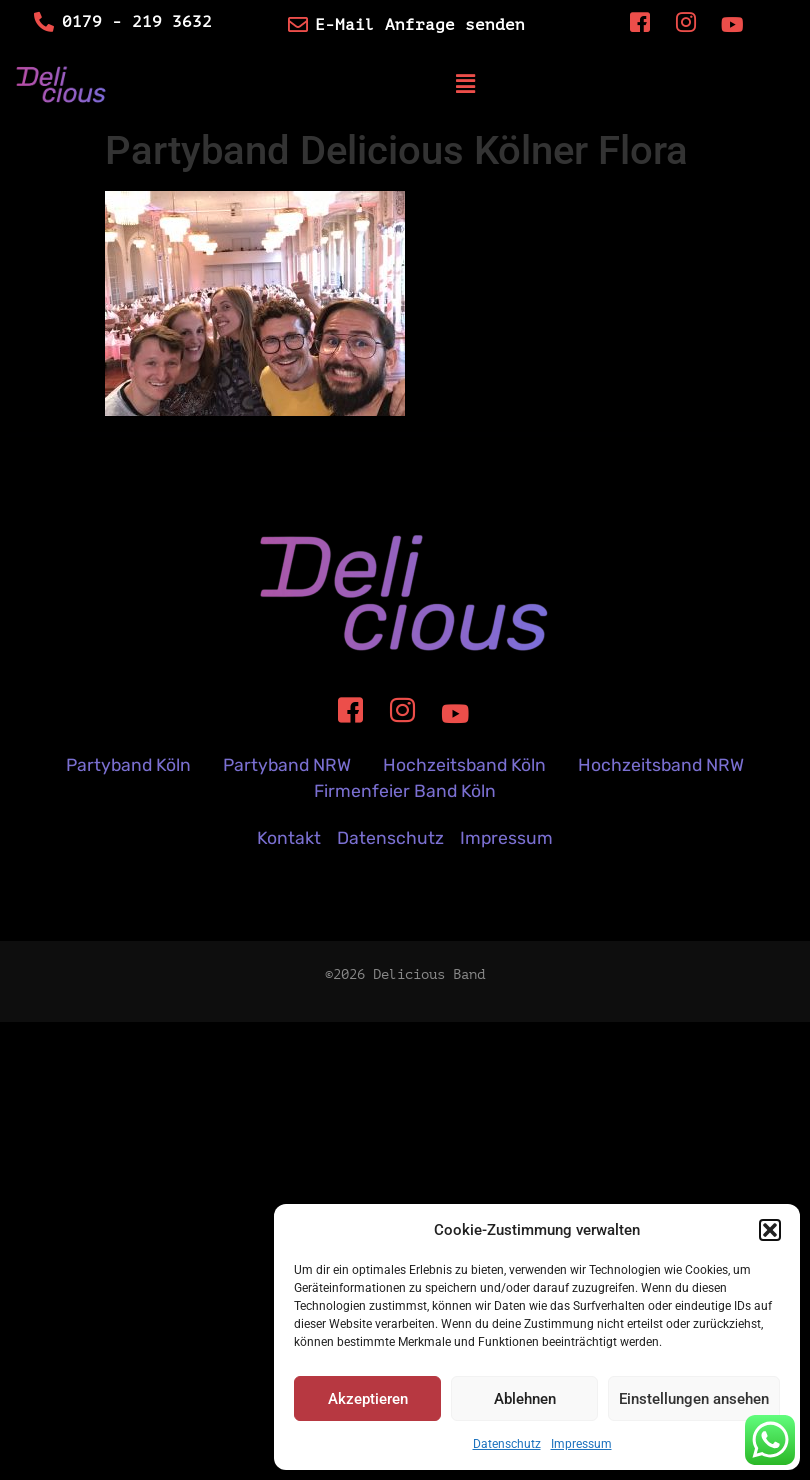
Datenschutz (507, 1444)
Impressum (581, 1444)
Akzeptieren (368, 1399)
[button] (770, 1230)
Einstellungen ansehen (694, 1399)
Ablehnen (525, 1399)
